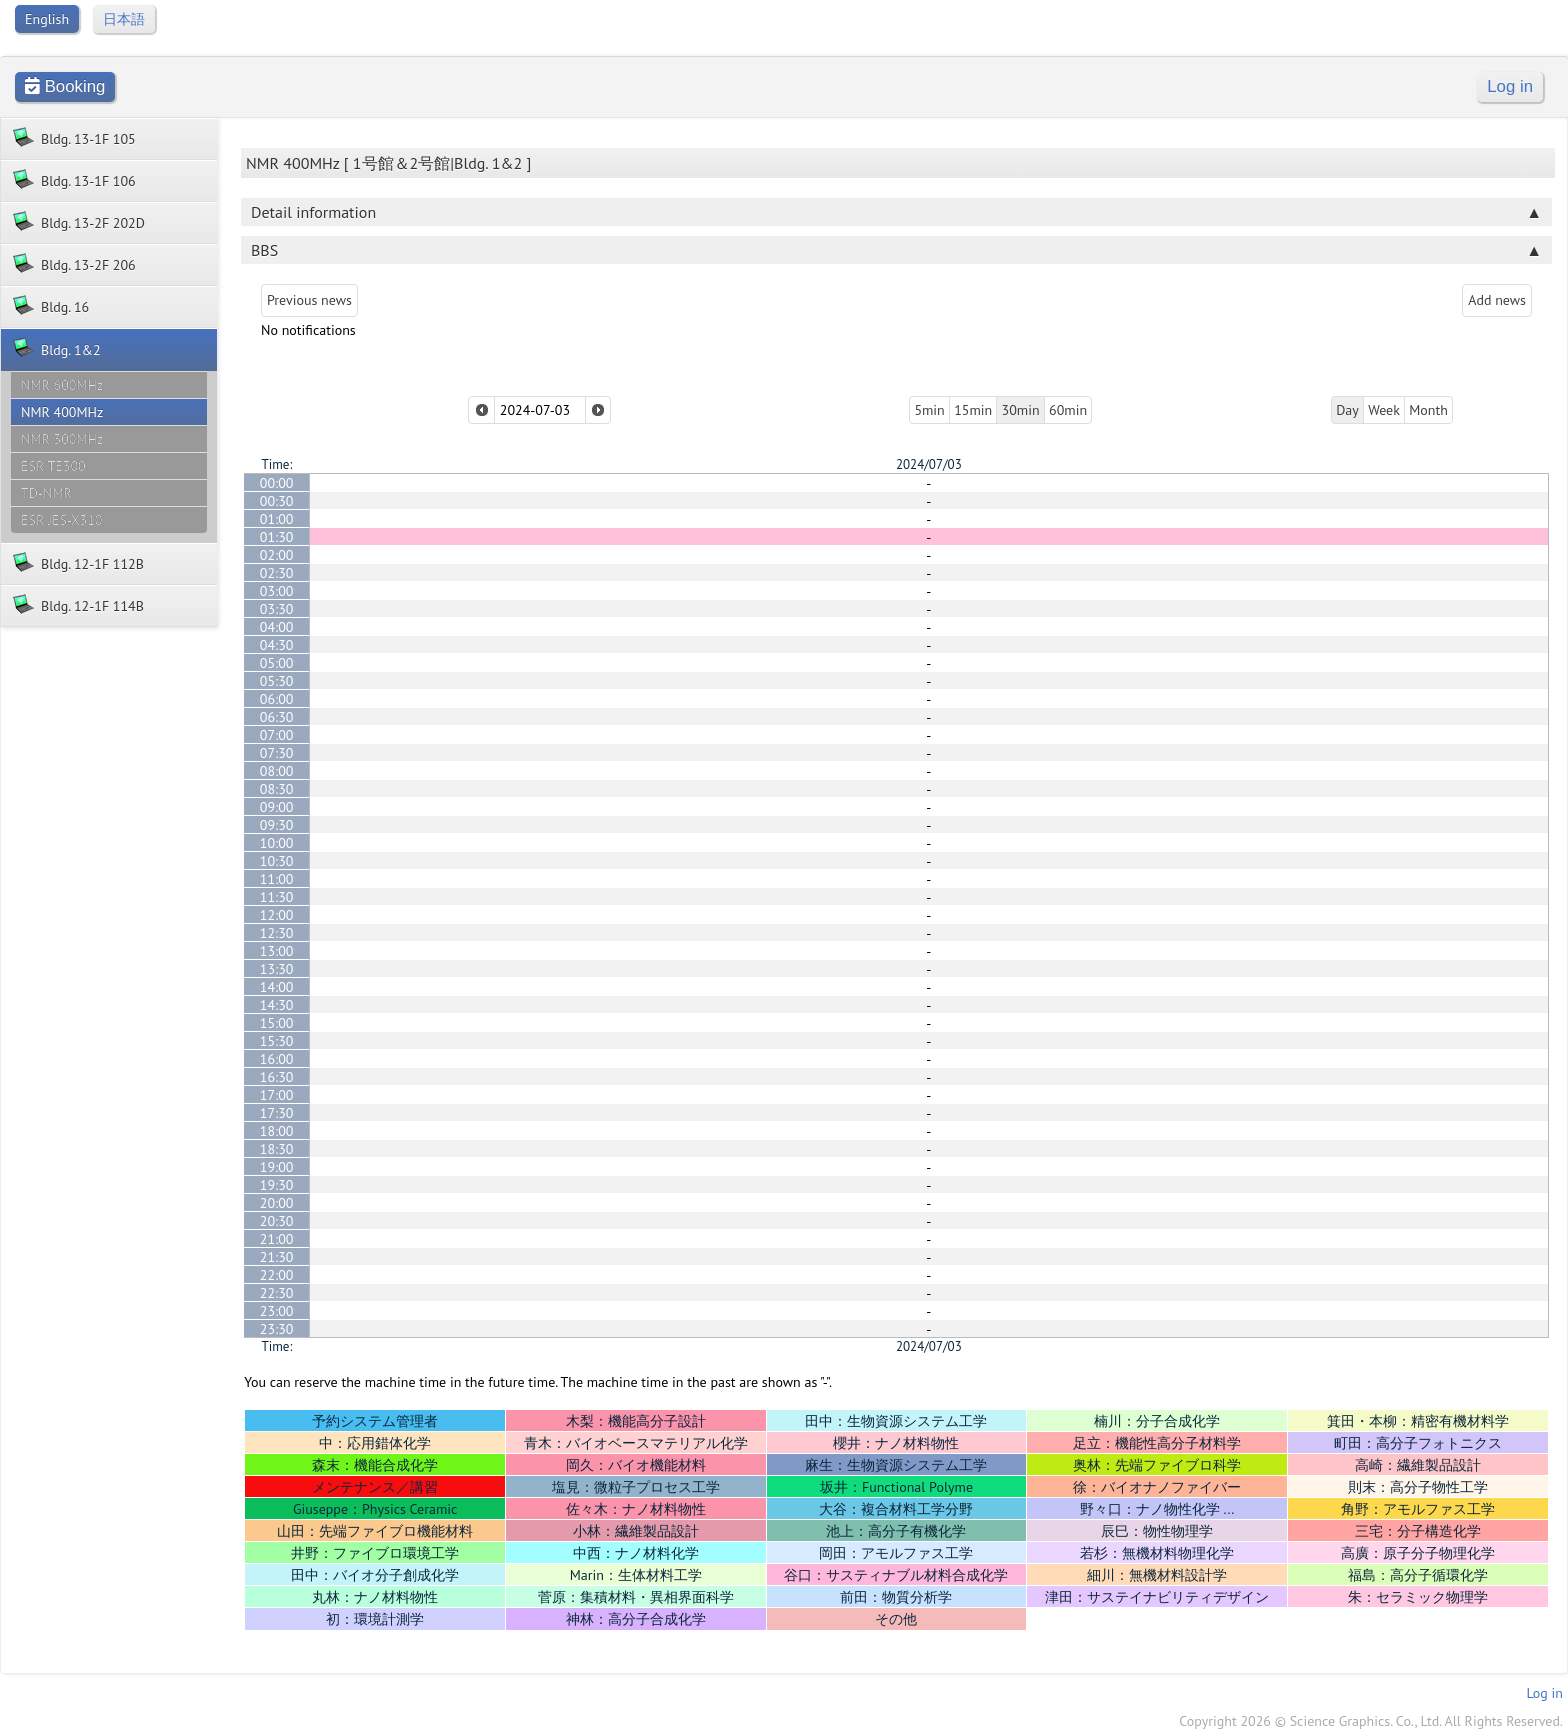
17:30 (277, 1113)
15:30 (277, 1041)
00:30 (277, 501)
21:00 (277, 1239)
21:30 (277, 1257)
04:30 (277, 645)
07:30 (277, 753)
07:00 (277, 735)
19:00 (277, 1167)
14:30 (277, 1005)
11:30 (277, 897)
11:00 (277, 879)
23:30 (277, 1329)
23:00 (277, 1311)
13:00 (277, 951)
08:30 (277, 789)
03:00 (277, 591)
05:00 (277, 663)
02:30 (277, 573)
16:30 (277, 1077)
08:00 (277, 771)
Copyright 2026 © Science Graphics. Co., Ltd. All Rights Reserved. (1371, 1721)
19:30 (277, 1185)
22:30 (277, 1293)
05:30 (277, 681)
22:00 (277, 1275)
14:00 (277, 987)
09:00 (277, 807)
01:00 (277, 519)
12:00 (277, 915)
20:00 (277, 1203)
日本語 (124, 19)
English (47, 19)
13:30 (277, 969)
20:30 (277, 1221)
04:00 (277, 627)
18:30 (277, 1149)
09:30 (277, 825)
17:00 (277, 1095)
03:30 (277, 609)
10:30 (277, 861)
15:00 (277, 1023)
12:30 (277, 933)
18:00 (277, 1131)
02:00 (277, 555)
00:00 (277, 483)
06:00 (277, 699)
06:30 (277, 717)
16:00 (277, 1059)
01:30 (277, 537)
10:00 (277, 843)
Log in (1510, 86)
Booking (65, 86)
